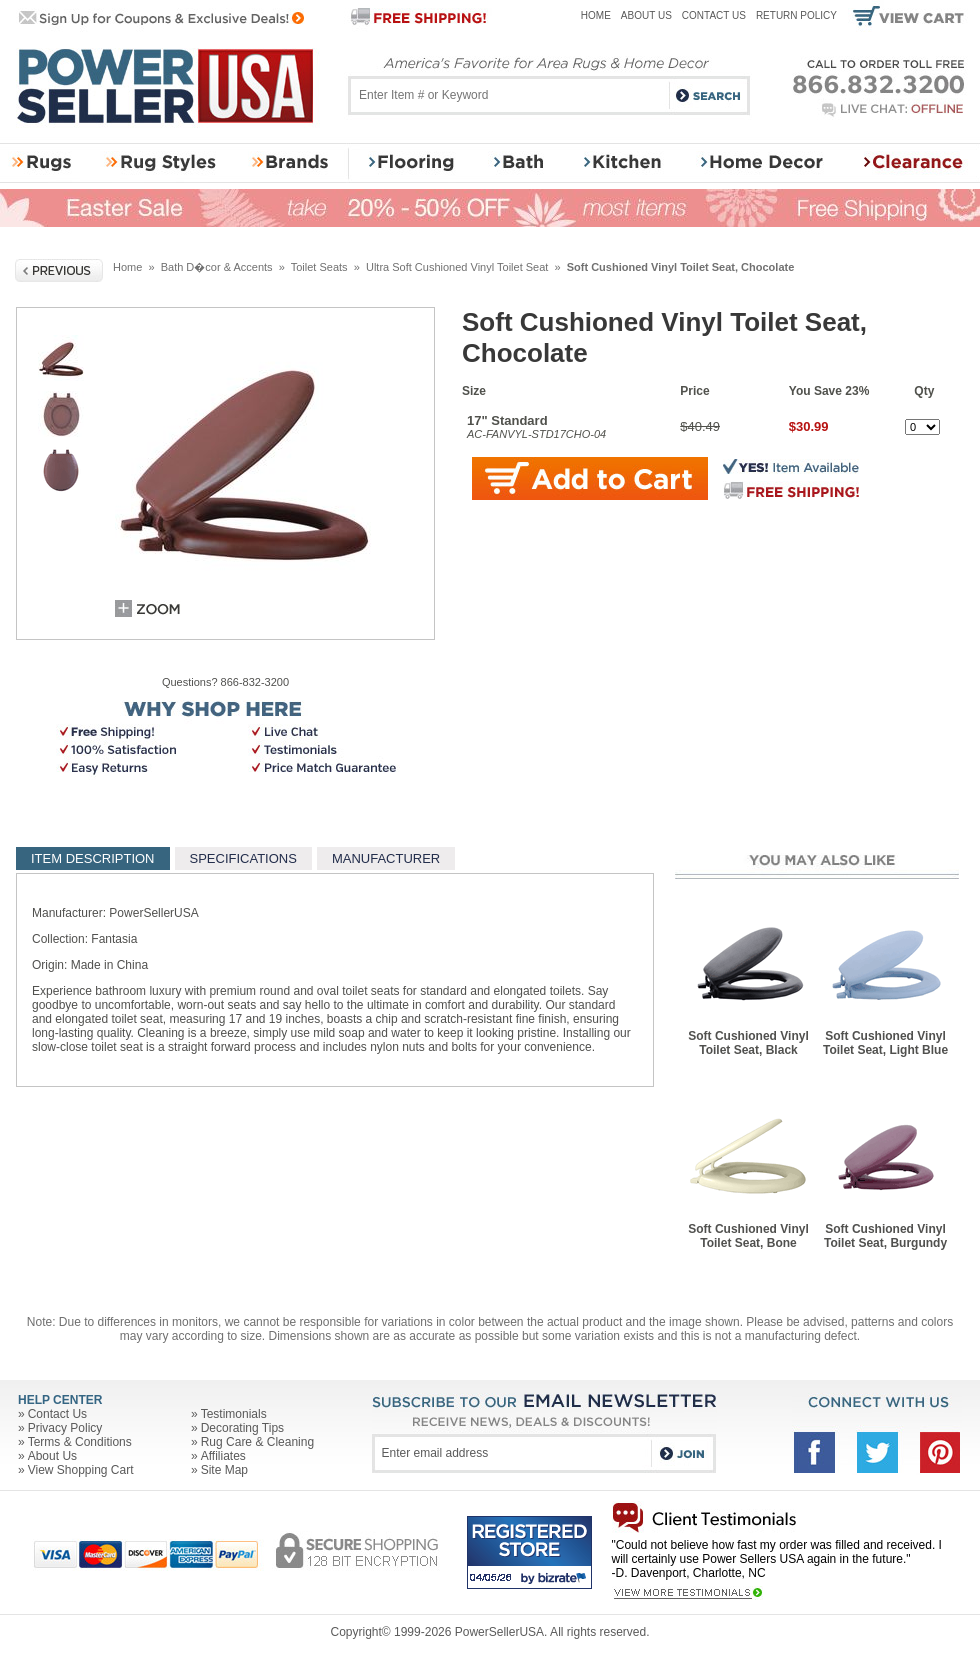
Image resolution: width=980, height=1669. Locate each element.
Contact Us (714, 15)
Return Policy (796, 15)
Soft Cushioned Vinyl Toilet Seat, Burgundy (885, 1236)
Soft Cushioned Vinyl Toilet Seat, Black (748, 1043)
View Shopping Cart (81, 1470)
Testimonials (234, 1414)
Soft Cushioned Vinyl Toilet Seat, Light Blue (885, 1043)
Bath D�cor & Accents (217, 267)
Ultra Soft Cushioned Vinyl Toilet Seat (457, 267)
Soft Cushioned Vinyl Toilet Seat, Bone (748, 1236)
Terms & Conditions (80, 1442)
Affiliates (223, 1456)
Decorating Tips (242, 1428)
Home (596, 15)
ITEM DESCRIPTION (93, 858)
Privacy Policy (65, 1428)
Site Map (224, 1470)
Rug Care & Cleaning (257, 1442)
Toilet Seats (319, 267)
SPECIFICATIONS (243, 858)
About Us (646, 15)
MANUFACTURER (386, 858)
